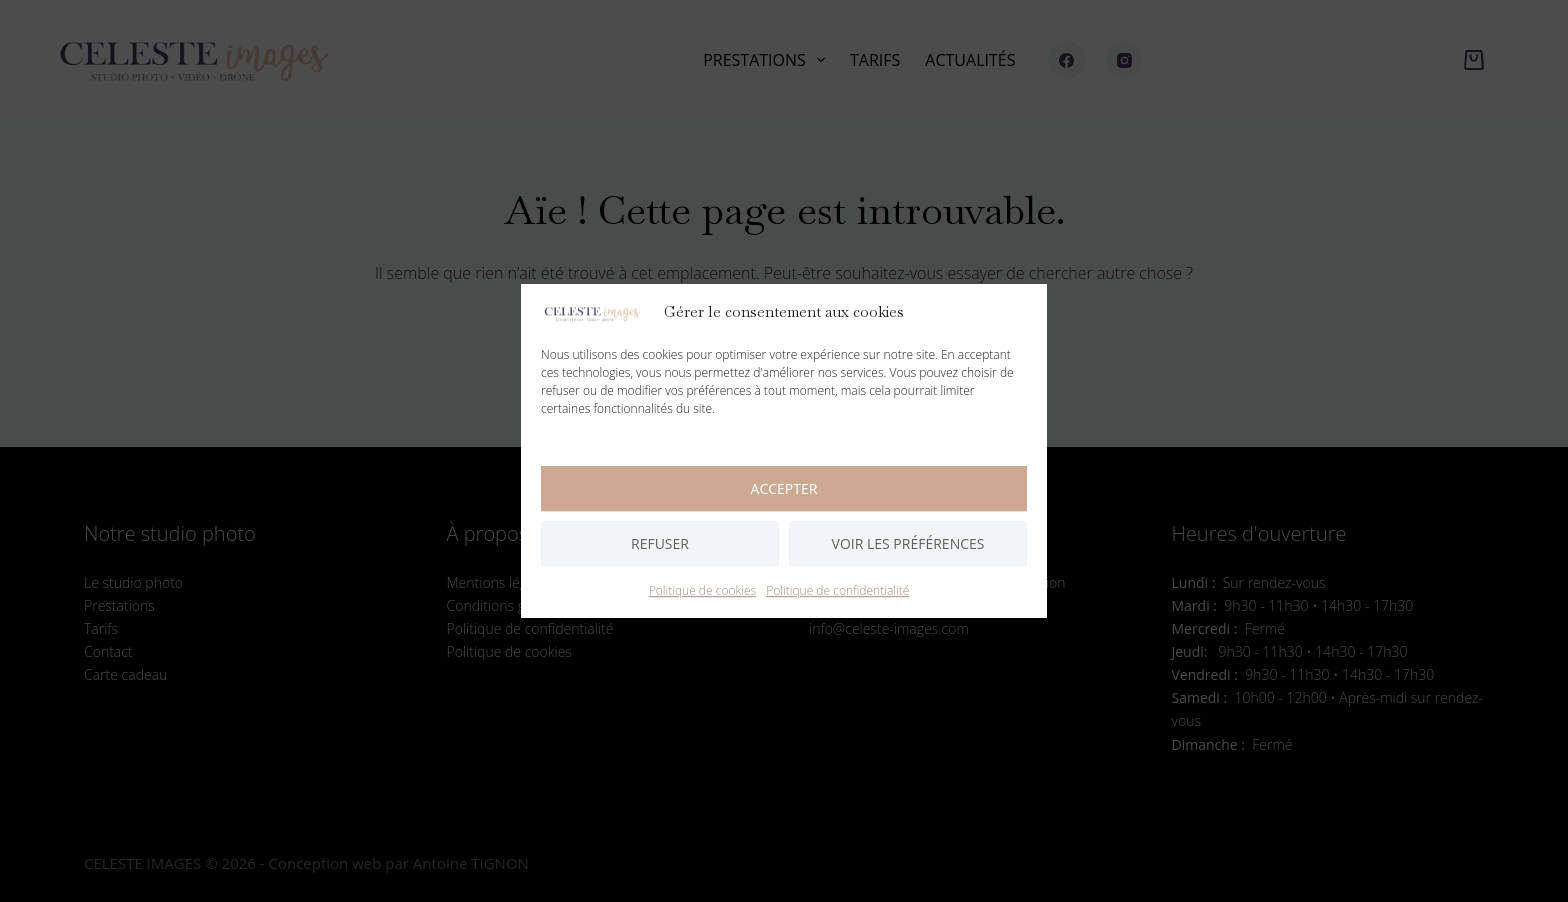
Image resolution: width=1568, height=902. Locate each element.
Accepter (784, 488)
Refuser (660, 543)
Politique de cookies (702, 590)
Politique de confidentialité (837, 590)
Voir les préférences (908, 543)
